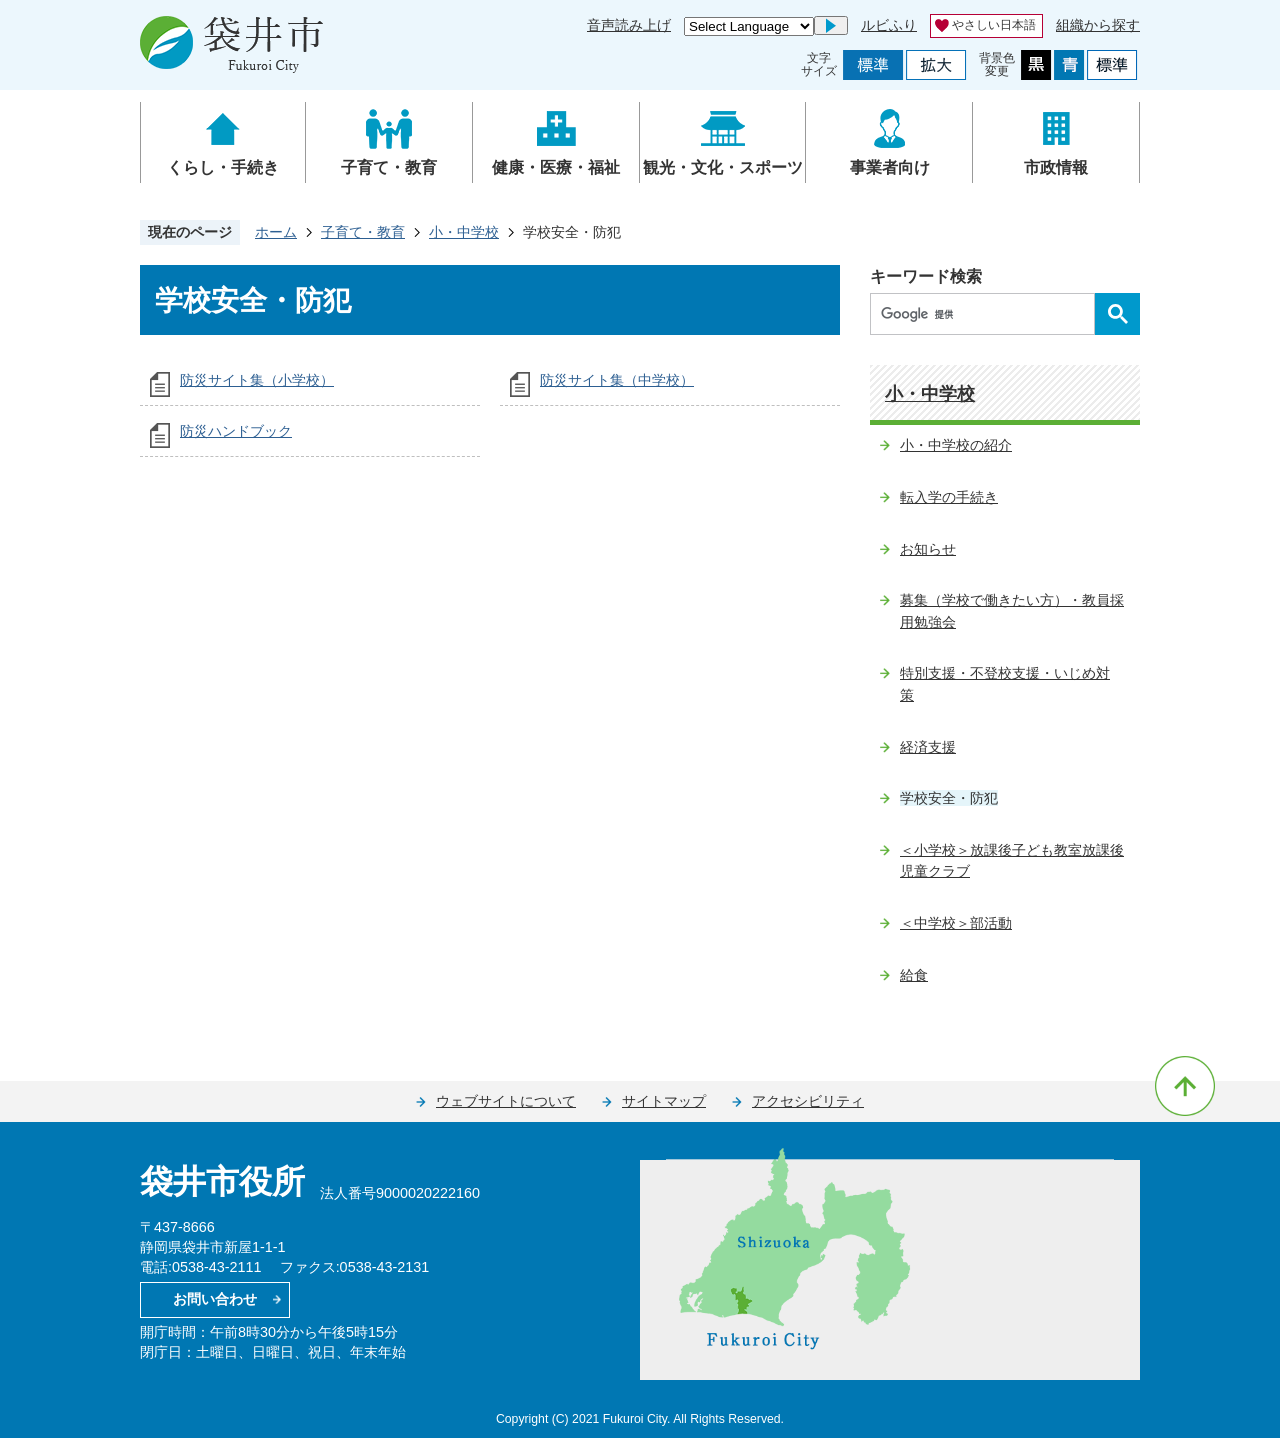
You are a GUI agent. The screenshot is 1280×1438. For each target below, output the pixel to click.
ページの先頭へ (1185, 1086)
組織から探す (1098, 25)
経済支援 (928, 747)
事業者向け (890, 167)
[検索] (987, 314)
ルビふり (889, 25)
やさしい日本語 (994, 25)
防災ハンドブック (236, 431)
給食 (914, 975)
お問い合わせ (215, 1299)
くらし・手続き (223, 167)
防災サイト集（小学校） (257, 380)
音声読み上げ (629, 25)
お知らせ (928, 549)
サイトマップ (664, 1101)
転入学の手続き (949, 497)
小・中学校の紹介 (956, 445)
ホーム (276, 232)
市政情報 (1056, 167)
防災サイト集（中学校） (617, 380)
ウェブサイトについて (506, 1101)
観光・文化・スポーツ (723, 167)
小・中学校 (464, 232)
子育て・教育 (389, 167)
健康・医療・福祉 (556, 167)
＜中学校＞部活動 (956, 923)
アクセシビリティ (808, 1101)
